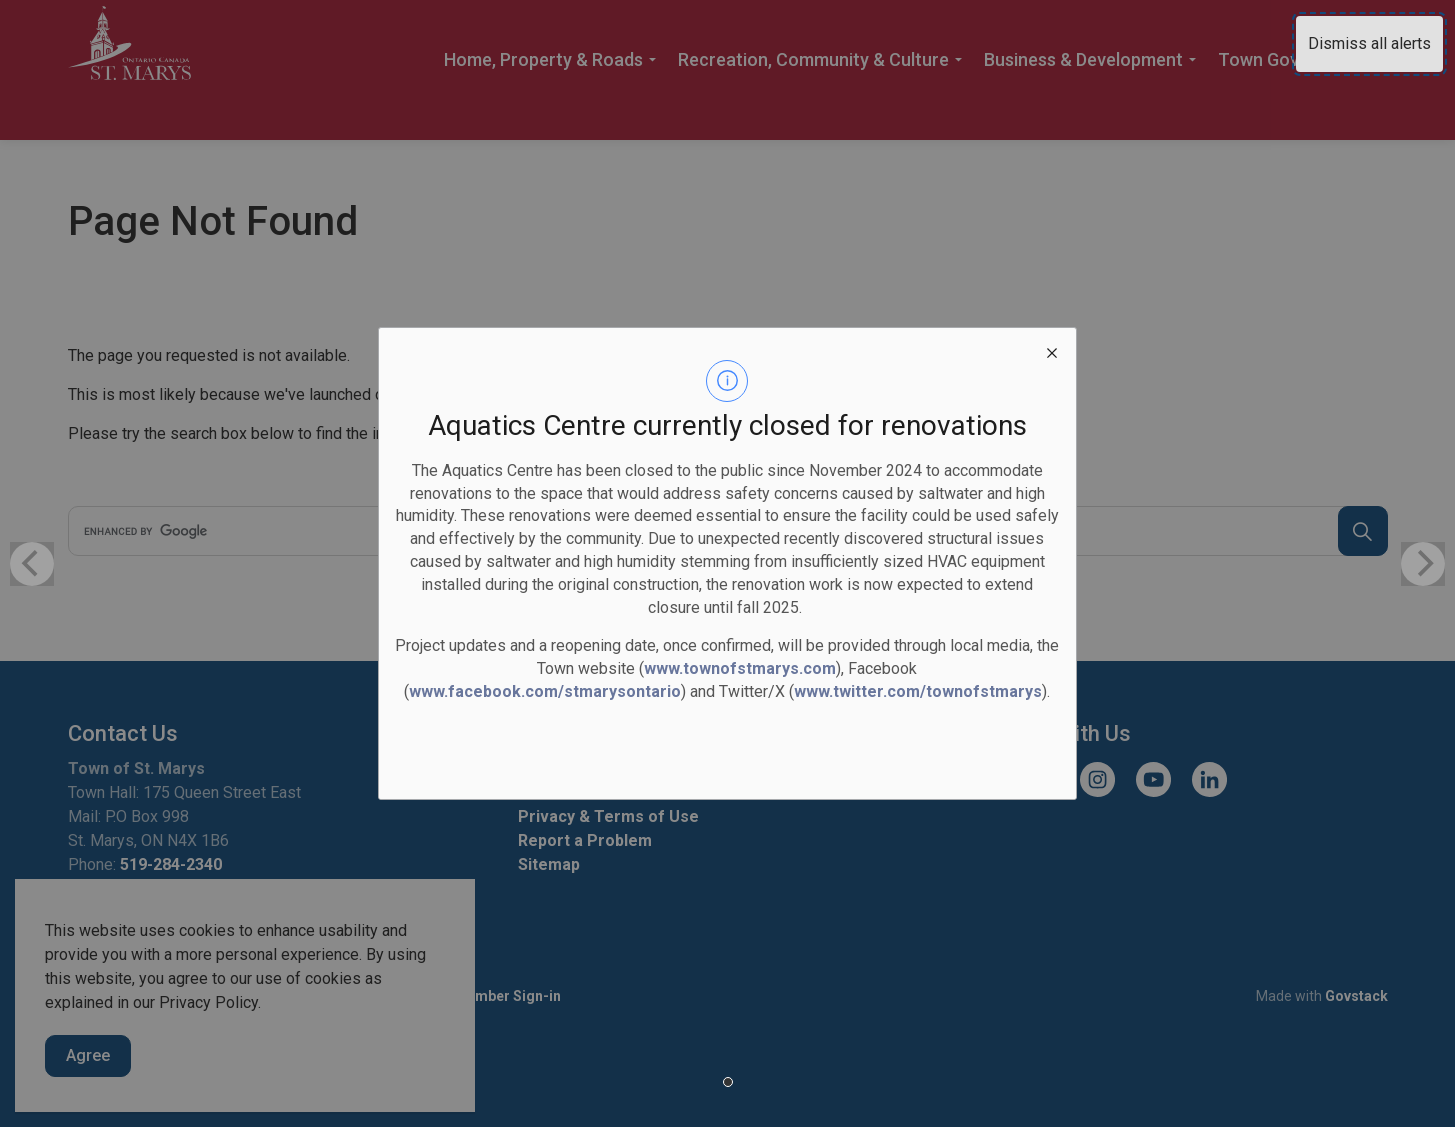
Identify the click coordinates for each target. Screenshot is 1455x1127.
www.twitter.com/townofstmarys (918, 691)
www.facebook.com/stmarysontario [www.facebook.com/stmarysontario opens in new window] (545, 691)
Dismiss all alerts (1369, 43)
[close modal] (1052, 352)
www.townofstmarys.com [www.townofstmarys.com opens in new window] (740, 668)
